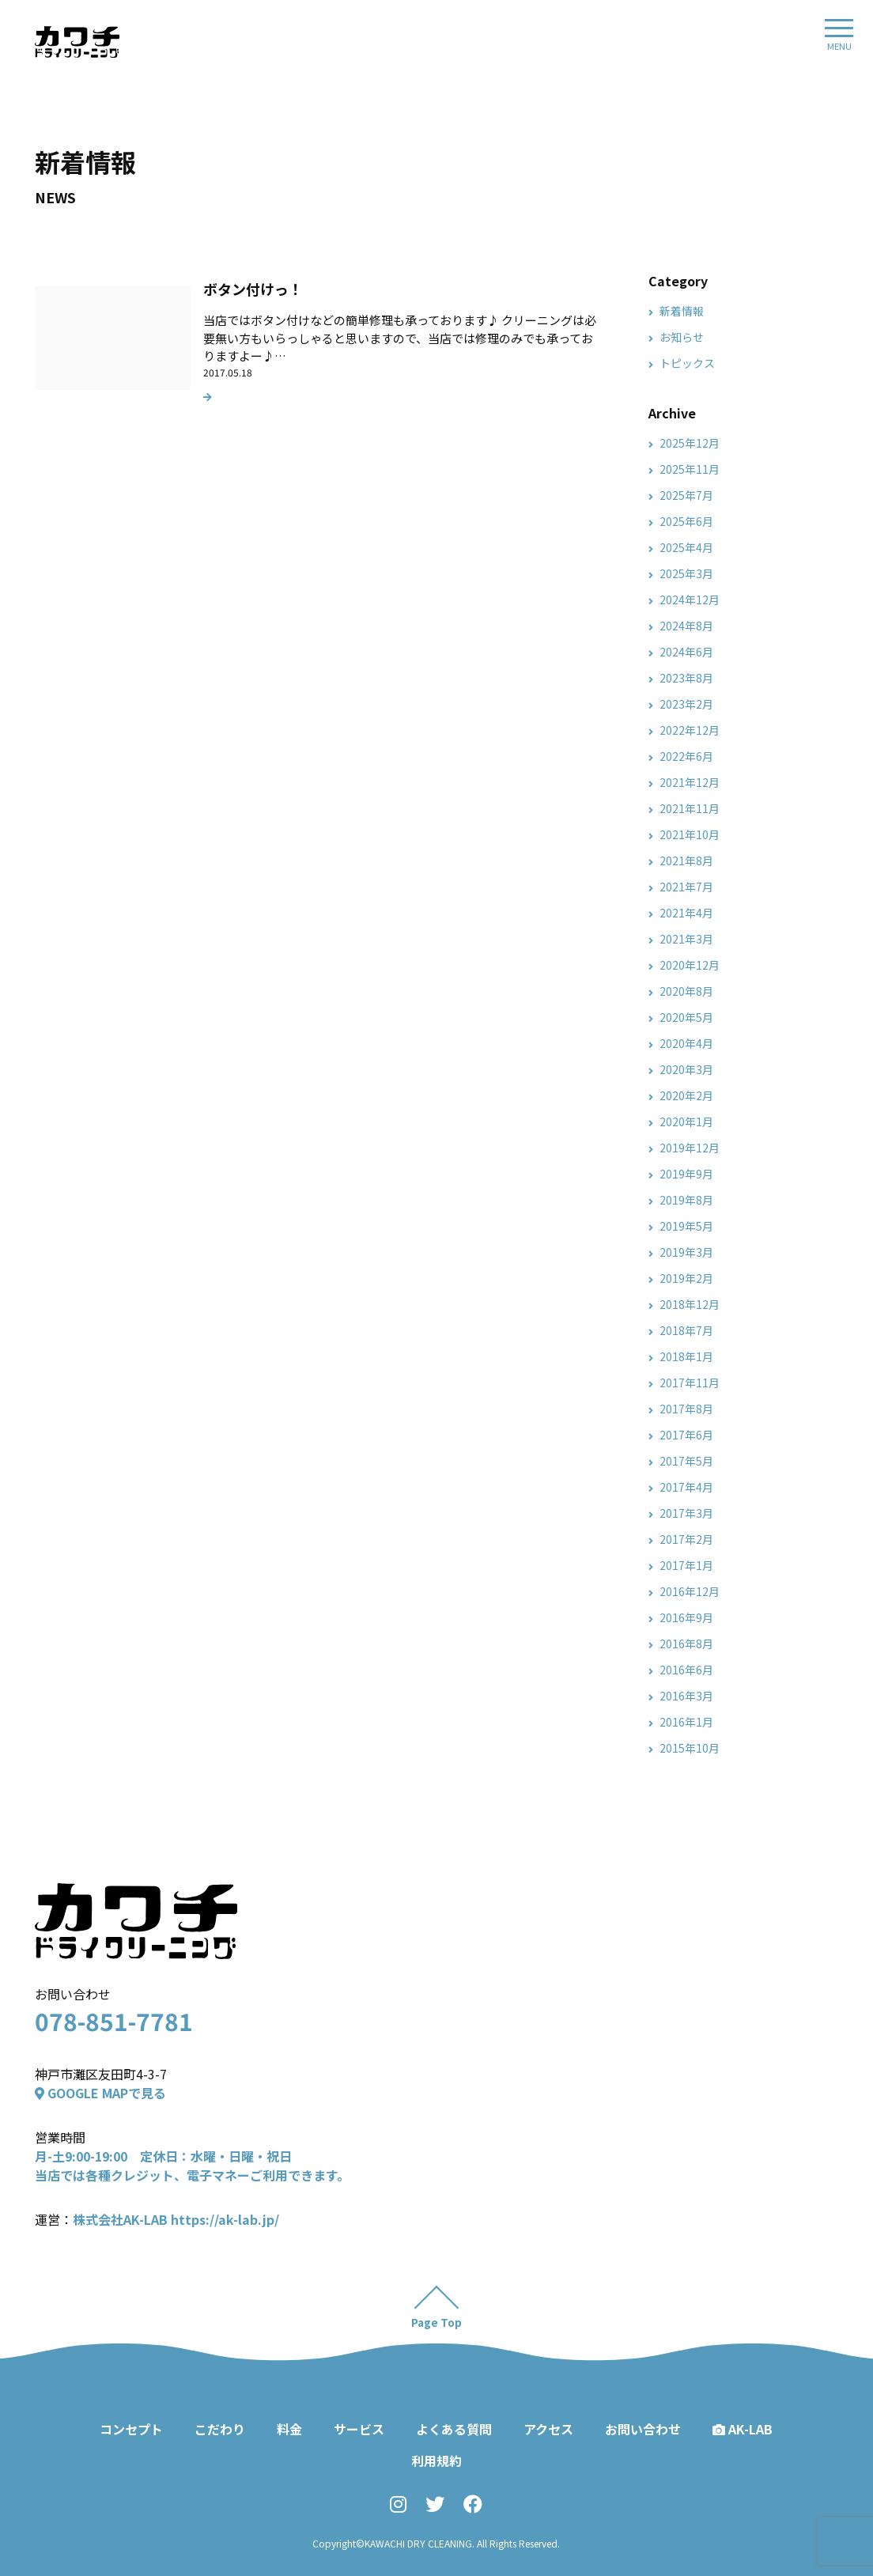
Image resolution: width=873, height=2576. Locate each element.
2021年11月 (689, 808)
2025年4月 (686, 547)
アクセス (548, 2428)
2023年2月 (686, 704)
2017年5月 (686, 1461)
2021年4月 (686, 913)
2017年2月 (686, 1539)
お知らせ (681, 337)
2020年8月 (686, 991)
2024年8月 (686, 626)
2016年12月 (689, 1591)
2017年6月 (686, 1435)
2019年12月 (689, 1148)
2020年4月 (686, 1043)
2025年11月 (689, 469)
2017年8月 (686, 1409)
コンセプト (131, 2428)
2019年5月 (686, 1226)
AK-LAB (742, 2428)
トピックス (687, 363)
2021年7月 (686, 887)
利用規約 (436, 2460)
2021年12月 (689, 782)
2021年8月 (686, 860)
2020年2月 (686, 1095)
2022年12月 (689, 730)
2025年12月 (689, 443)
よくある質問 (454, 2428)
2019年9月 (686, 1174)
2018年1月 (686, 1356)
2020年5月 (686, 1017)
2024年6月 (686, 652)
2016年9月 (686, 1617)
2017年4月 (686, 1487)
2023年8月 (686, 678)
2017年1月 (686, 1565)
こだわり (220, 2428)
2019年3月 (686, 1252)
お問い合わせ (643, 2428)
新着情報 (681, 311)
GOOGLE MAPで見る (100, 2092)
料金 (289, 2428)
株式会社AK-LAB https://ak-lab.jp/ (176, 2219)
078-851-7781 (114, 2020)
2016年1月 (686, 1722)
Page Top (437, 2322)
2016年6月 (686, 1670)
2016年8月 (686, 1643)
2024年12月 (689, 599)
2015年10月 (689, 1748)
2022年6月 (686, 756)
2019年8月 (686, 1200)
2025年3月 (686, 573)
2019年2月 (686, 1278)
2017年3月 (686, 1513)
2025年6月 (686, 521)
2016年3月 (686, 1696)
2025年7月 (686, 495)
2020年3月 (686, 1069)
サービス (359, 2428)
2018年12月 (689, 1304)
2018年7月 (686, 1330)
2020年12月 (689, 965)
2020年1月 (686, 1121)
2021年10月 (689, 834)
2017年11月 (689, 1382)
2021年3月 (686, 939)
